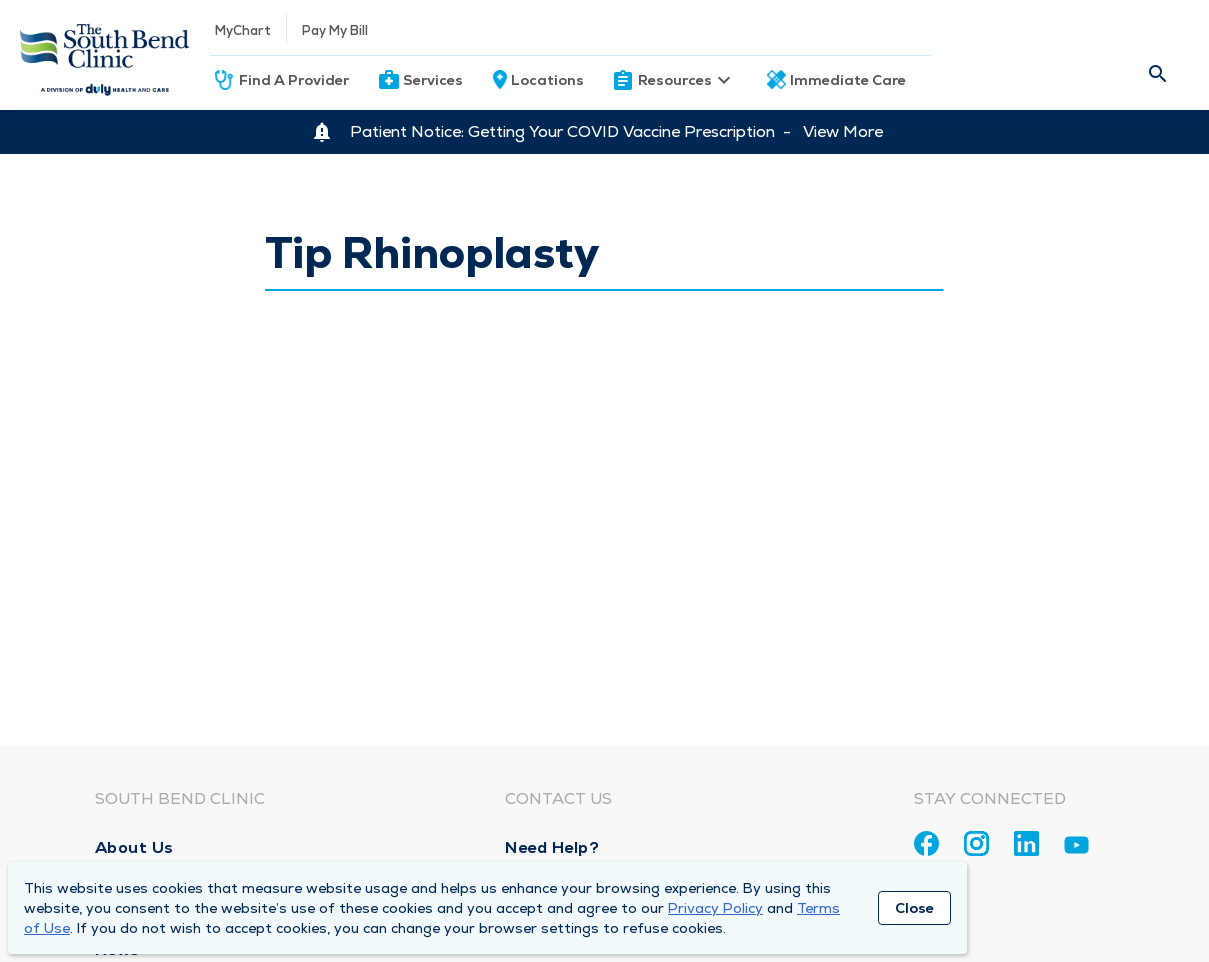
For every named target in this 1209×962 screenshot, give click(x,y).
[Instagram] (976, 843)
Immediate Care (848, 80)
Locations (547, 80)
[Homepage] (105, 55)
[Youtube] (1076, 848)
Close (914, 908)
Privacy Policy (715, 908)
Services (433, 80)
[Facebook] (926, 843)
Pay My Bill (335, 30)
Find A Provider (294, 80)
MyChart (243, 30)
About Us (134, 847)
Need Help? (552, 847)
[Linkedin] (1026, 843)
